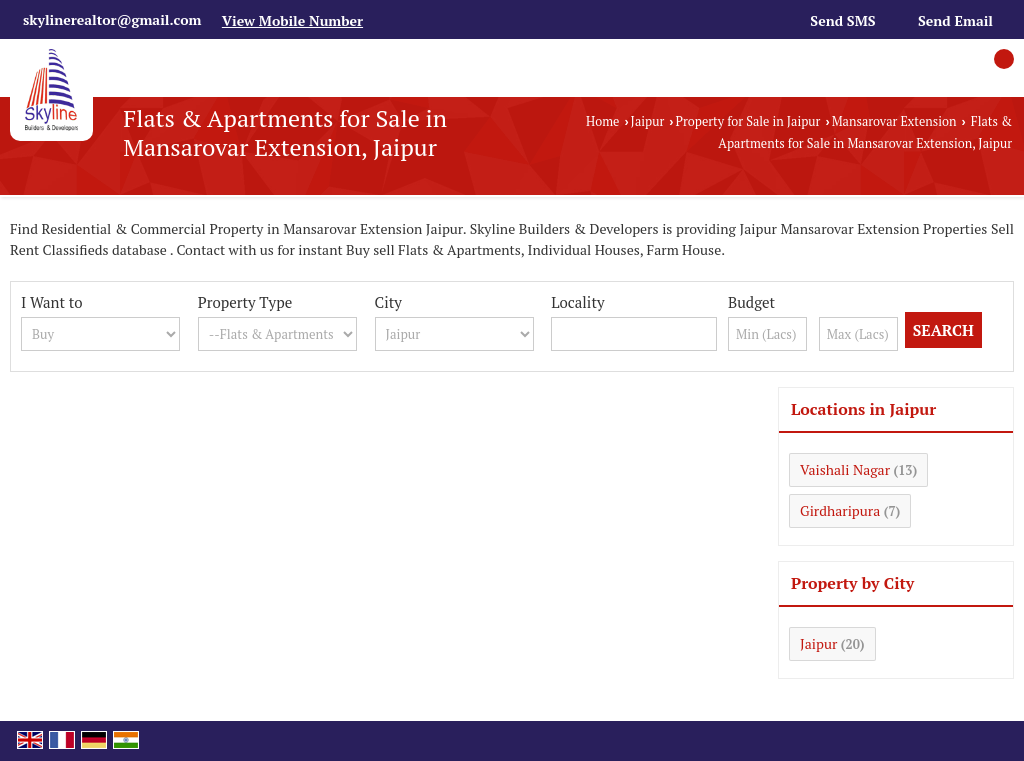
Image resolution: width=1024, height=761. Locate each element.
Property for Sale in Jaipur (748, 121)
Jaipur (648, 121)
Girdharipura (840, 510)
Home (602, 121)
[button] (292, 20)
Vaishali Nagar (845, 469)
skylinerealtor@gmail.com (112, 19)
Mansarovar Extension (894, 121)
